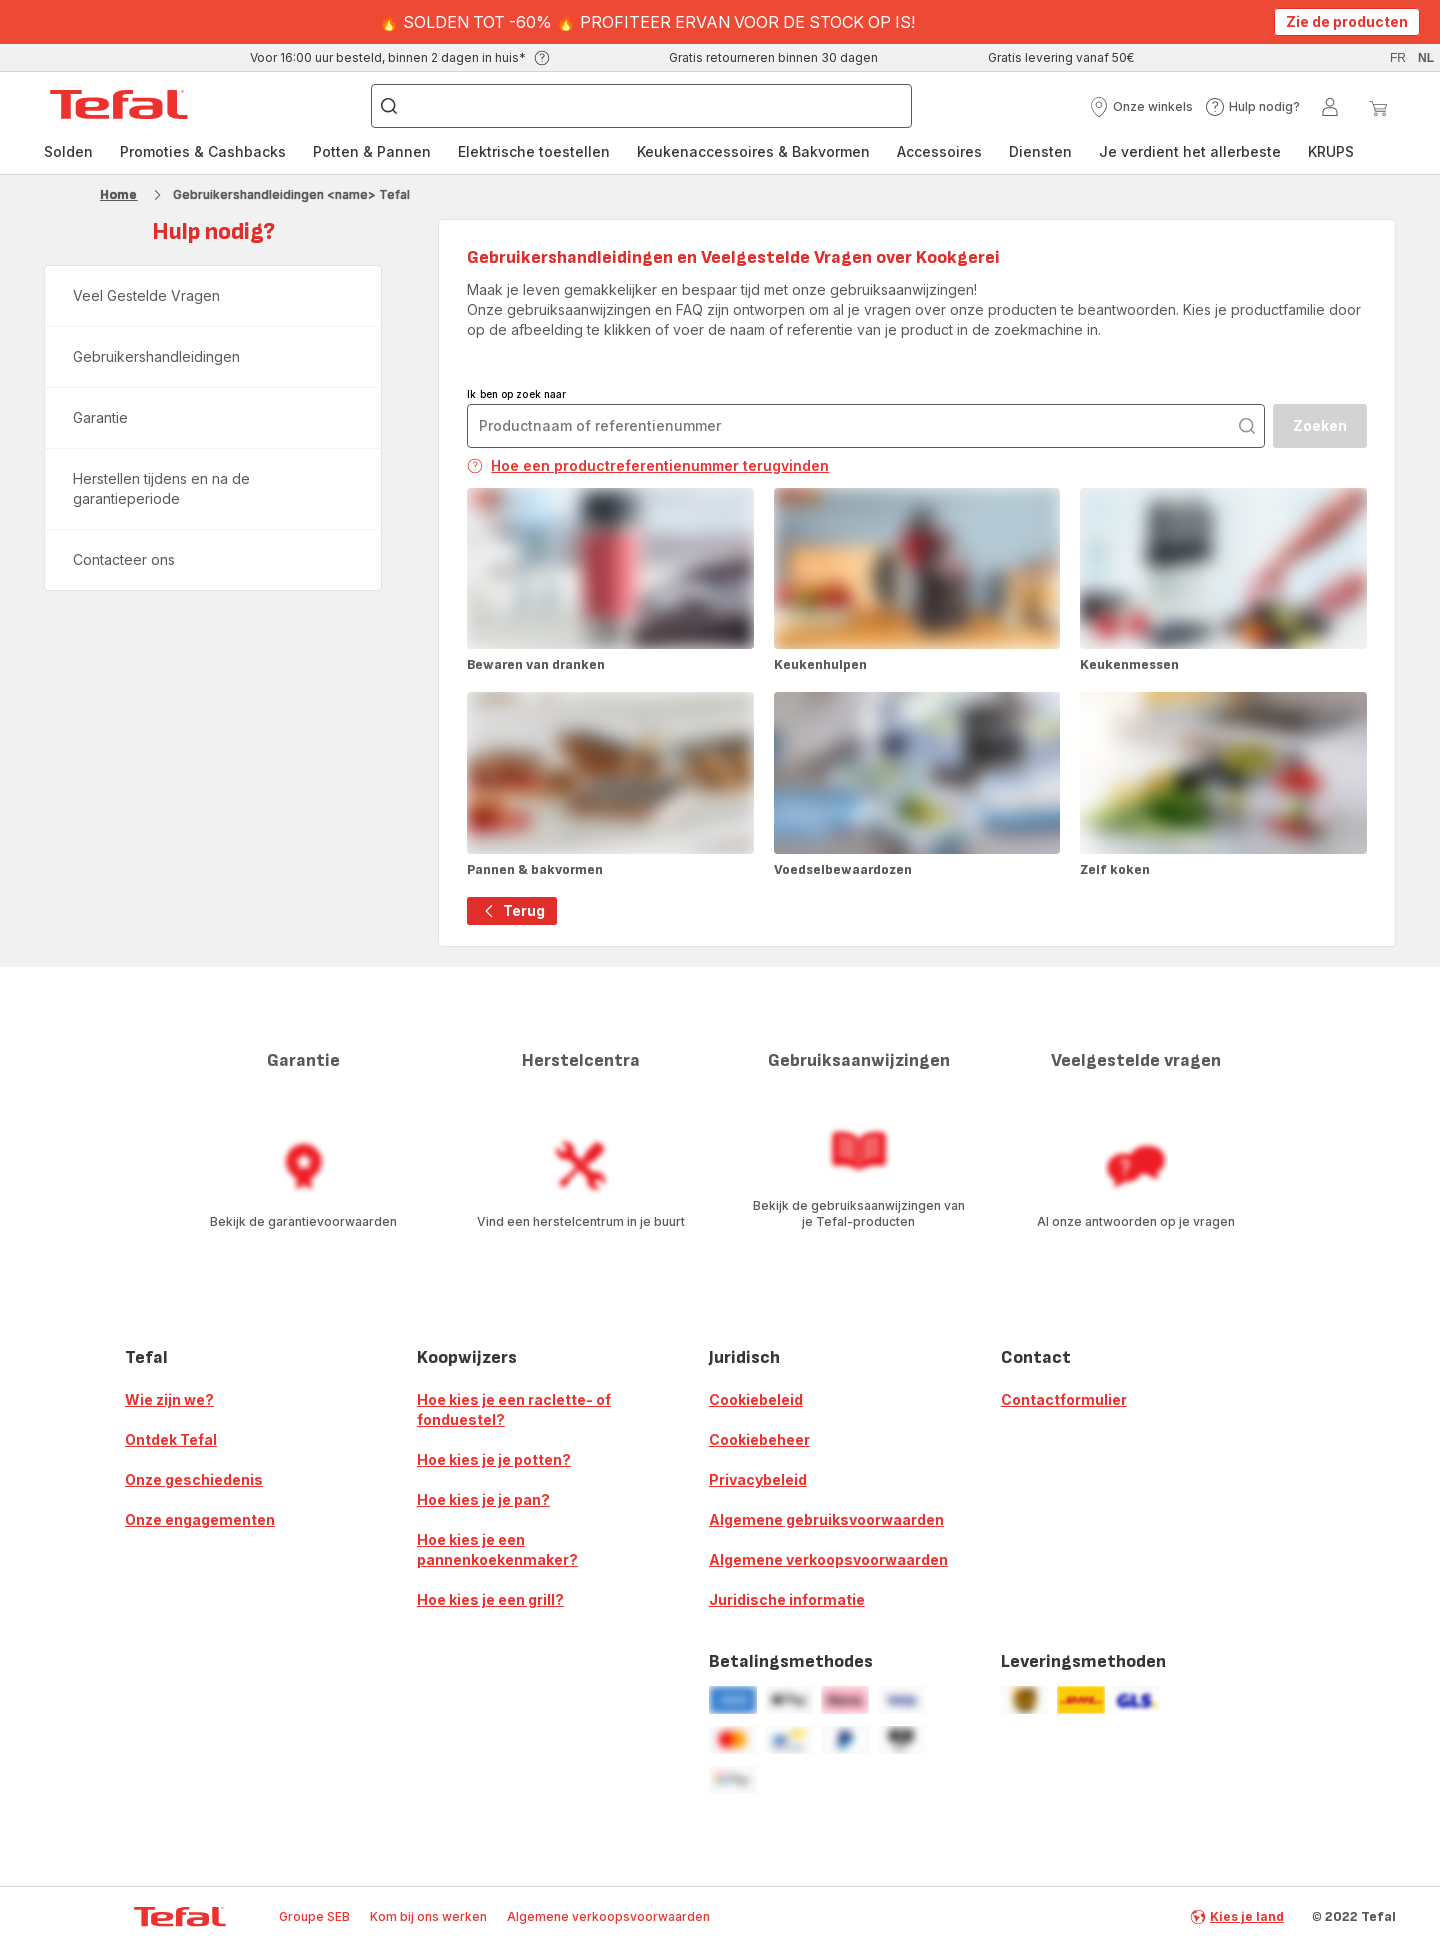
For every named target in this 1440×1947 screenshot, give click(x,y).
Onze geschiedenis (194, 1479)
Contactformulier (1064, 1399)
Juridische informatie (787, 1599)
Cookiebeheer (759, 1439)
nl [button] (1426, 58)
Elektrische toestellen (534, 151)
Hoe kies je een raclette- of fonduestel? (514, 1409)
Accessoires (939, 151)
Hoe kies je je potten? (494, 1459)
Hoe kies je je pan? (483, 1499)
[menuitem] (68, 152)
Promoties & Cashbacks (203, 151)
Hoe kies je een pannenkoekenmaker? (497, 1549)
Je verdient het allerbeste (1190, 151)
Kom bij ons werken (428, 1916)
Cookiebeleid (756, 1399)
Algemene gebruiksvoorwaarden (826, 1519)
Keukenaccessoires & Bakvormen (753, 151)
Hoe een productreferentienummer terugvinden (648, 465)
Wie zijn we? (169, 1399)
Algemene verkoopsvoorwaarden (828, 1559)
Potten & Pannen (372, 151)
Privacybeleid (758, 1479)
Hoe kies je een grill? (490, 1599)
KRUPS (1331, 151)
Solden (68, 151)
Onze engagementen (200, 1519)
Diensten (1040, 151)
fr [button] (1398, 58)
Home (118, 194)
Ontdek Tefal (171, 1439)
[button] (1141, 107)
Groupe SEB (314, 1916)
